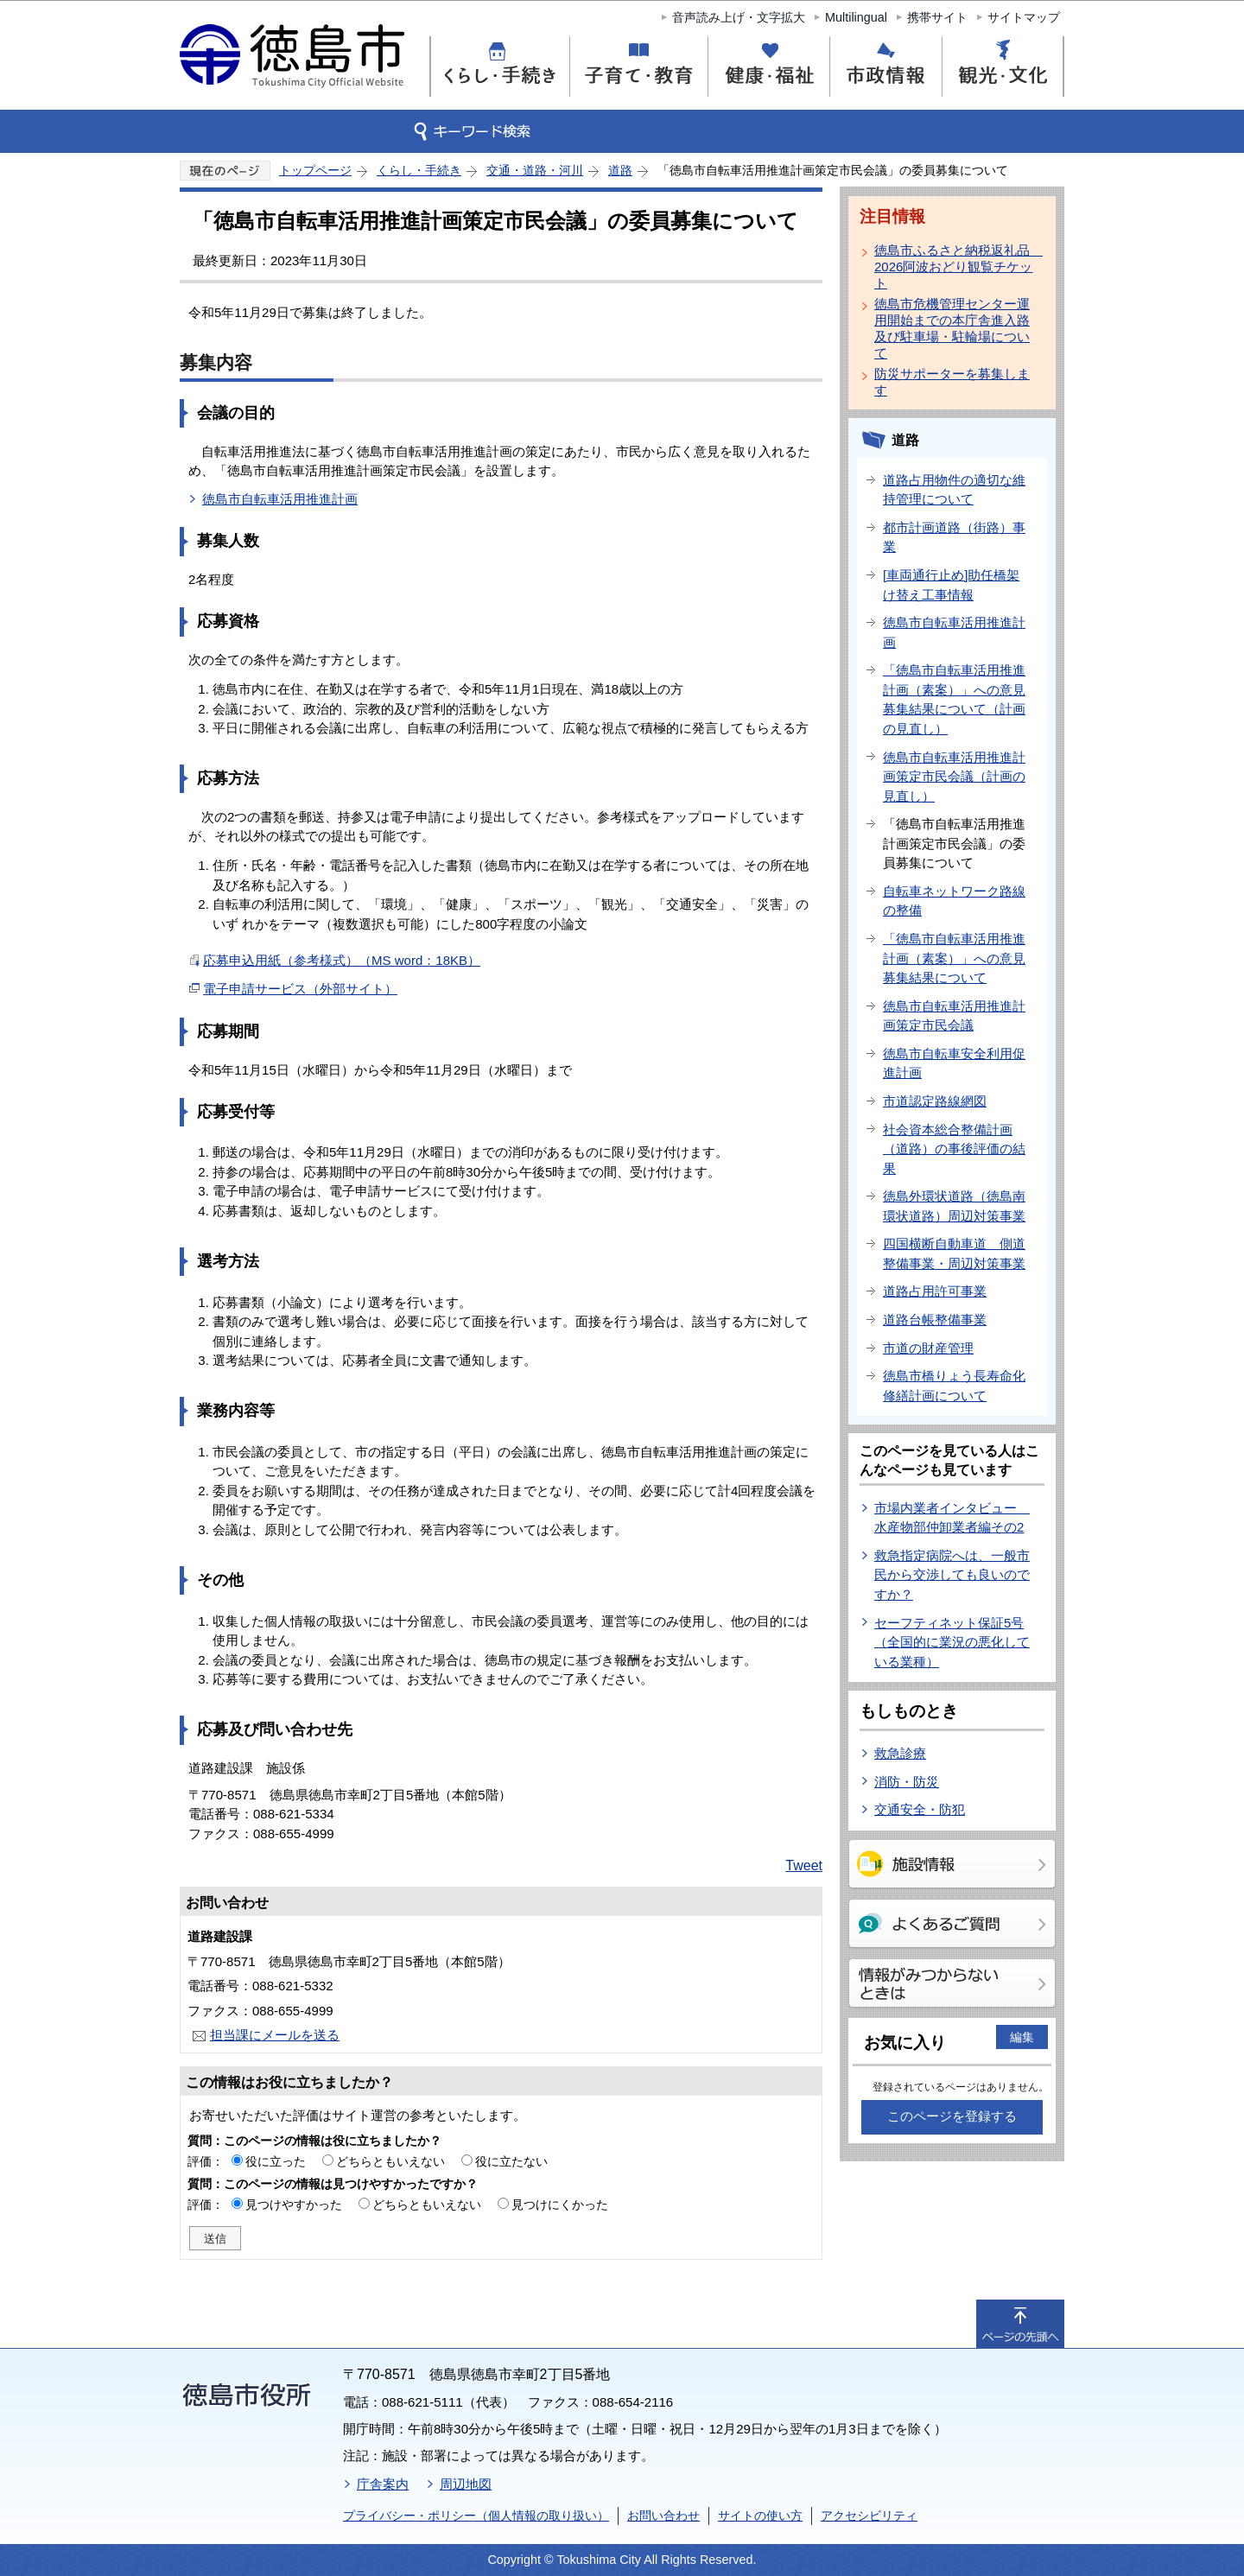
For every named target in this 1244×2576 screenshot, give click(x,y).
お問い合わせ (663, 2515)
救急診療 (900, 1753)
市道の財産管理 (928, 1348)
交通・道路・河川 (534, 170)
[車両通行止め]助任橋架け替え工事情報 (951, 585)
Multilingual (856, 17)
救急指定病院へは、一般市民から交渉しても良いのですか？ (952, 1575)
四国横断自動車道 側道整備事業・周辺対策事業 (954, 1253)
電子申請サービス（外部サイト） (300, 988)
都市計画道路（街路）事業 (954, 537)
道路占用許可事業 (935, 1291)
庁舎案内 (383, 2484)
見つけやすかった (293, 2204)
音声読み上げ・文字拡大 (738, 17)
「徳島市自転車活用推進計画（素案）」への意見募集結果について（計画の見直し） (954, 699)
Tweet (803, 1865)
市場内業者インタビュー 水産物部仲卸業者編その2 (952, 1518)
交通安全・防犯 (919, 1809)
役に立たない (511, 2161)
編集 (1022, 2037)
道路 (620, 170)
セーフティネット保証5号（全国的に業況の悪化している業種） (952, 1642)
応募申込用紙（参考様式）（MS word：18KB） (341, 960)
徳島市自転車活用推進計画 (280, 499)
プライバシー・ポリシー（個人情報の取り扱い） (476, 2515)
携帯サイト (937, 17)
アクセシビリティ (869, 2515)
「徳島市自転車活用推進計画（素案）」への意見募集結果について (954, 958)
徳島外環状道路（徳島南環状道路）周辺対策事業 (954, 1206)
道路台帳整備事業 (935, 1319)
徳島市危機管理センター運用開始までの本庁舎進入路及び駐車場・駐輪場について (952, 328)
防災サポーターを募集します (952, 381)
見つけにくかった (559, 2204)
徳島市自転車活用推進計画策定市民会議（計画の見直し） (954, 776)
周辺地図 (466, 2484)
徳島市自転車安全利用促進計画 (954, 1063)
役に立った (275, 2161)
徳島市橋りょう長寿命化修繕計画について (954, 1385)
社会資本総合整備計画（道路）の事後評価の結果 (954, 1149)
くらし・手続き (419, 170)
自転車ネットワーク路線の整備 (954, 901)
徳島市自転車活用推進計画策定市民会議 (954, 1016)
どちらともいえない (390, 2161)
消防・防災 (906, 1781)
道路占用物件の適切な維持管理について (954, 490)
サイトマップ (1023, 17)
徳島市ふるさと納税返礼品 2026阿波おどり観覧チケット (955, 266)
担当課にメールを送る (275, 2034)
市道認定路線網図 (935, 1101)
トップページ (315, 170)
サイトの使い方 (760, 2515)
